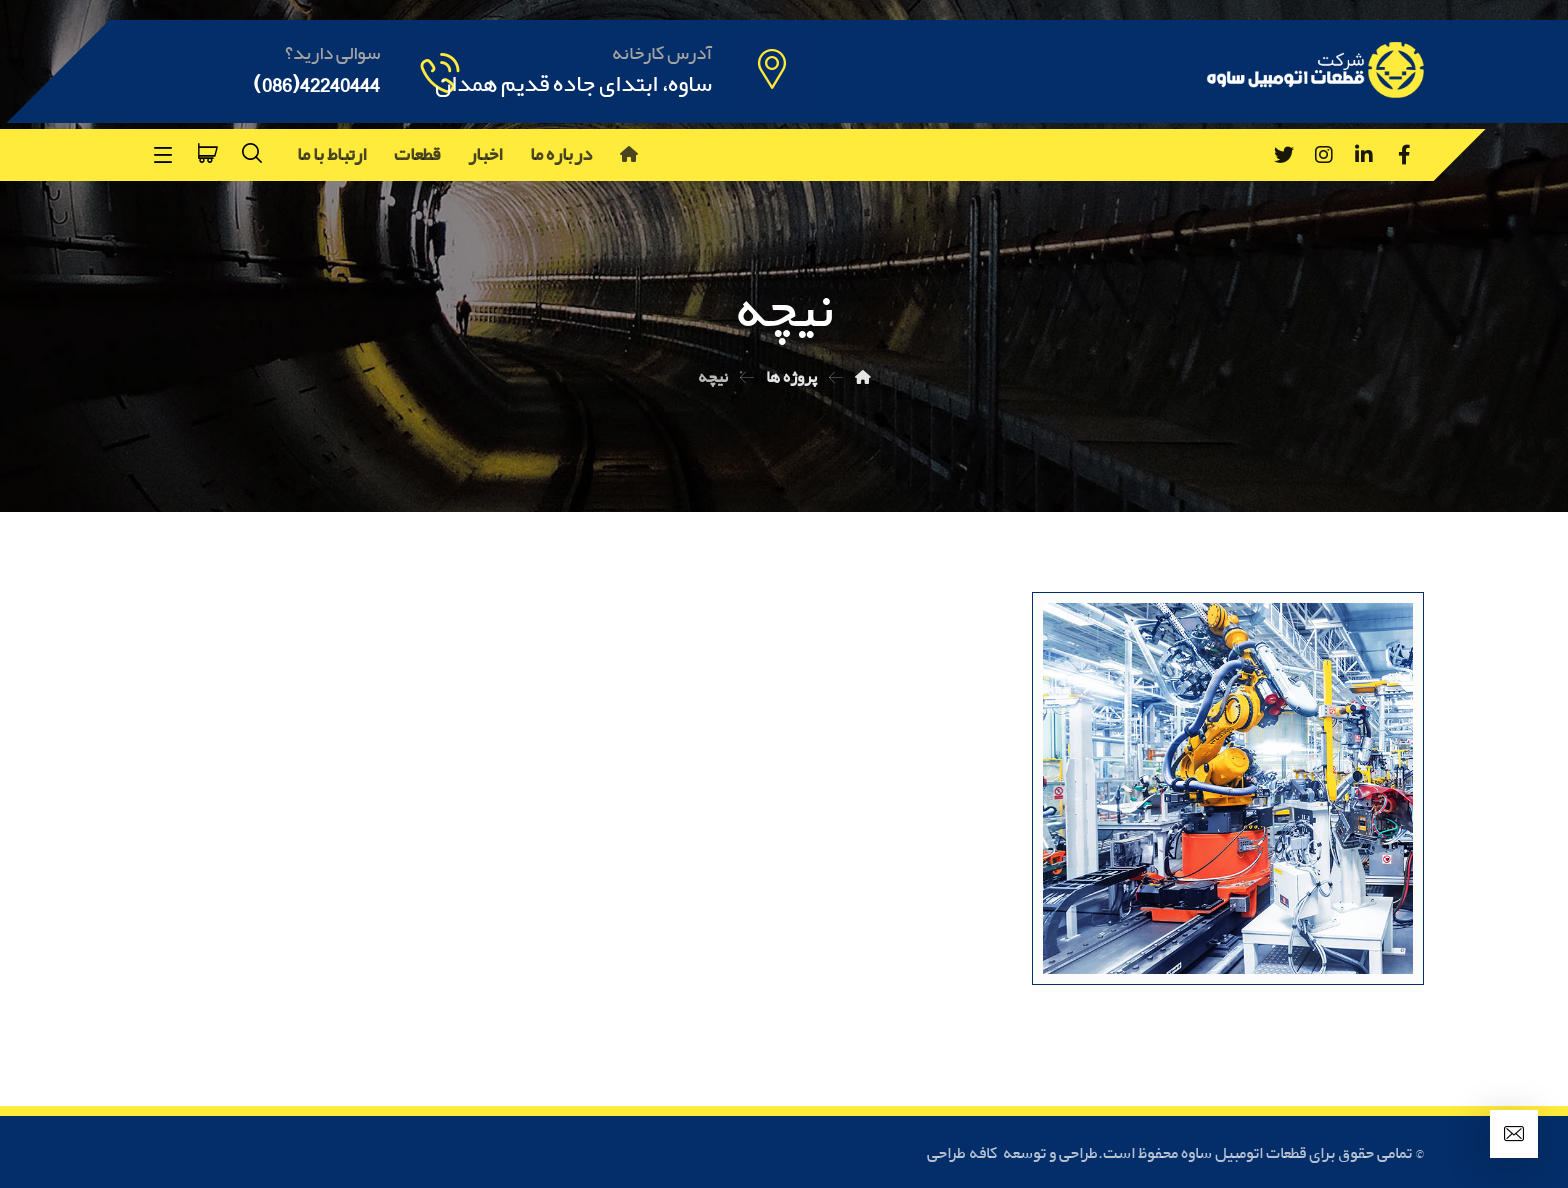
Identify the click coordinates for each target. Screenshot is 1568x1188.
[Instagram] (1324, 155)
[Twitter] (1284, 155)
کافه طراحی (963, 1153)
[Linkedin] (1364, 155)
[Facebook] (1404, 155)
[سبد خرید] (208, 151)
